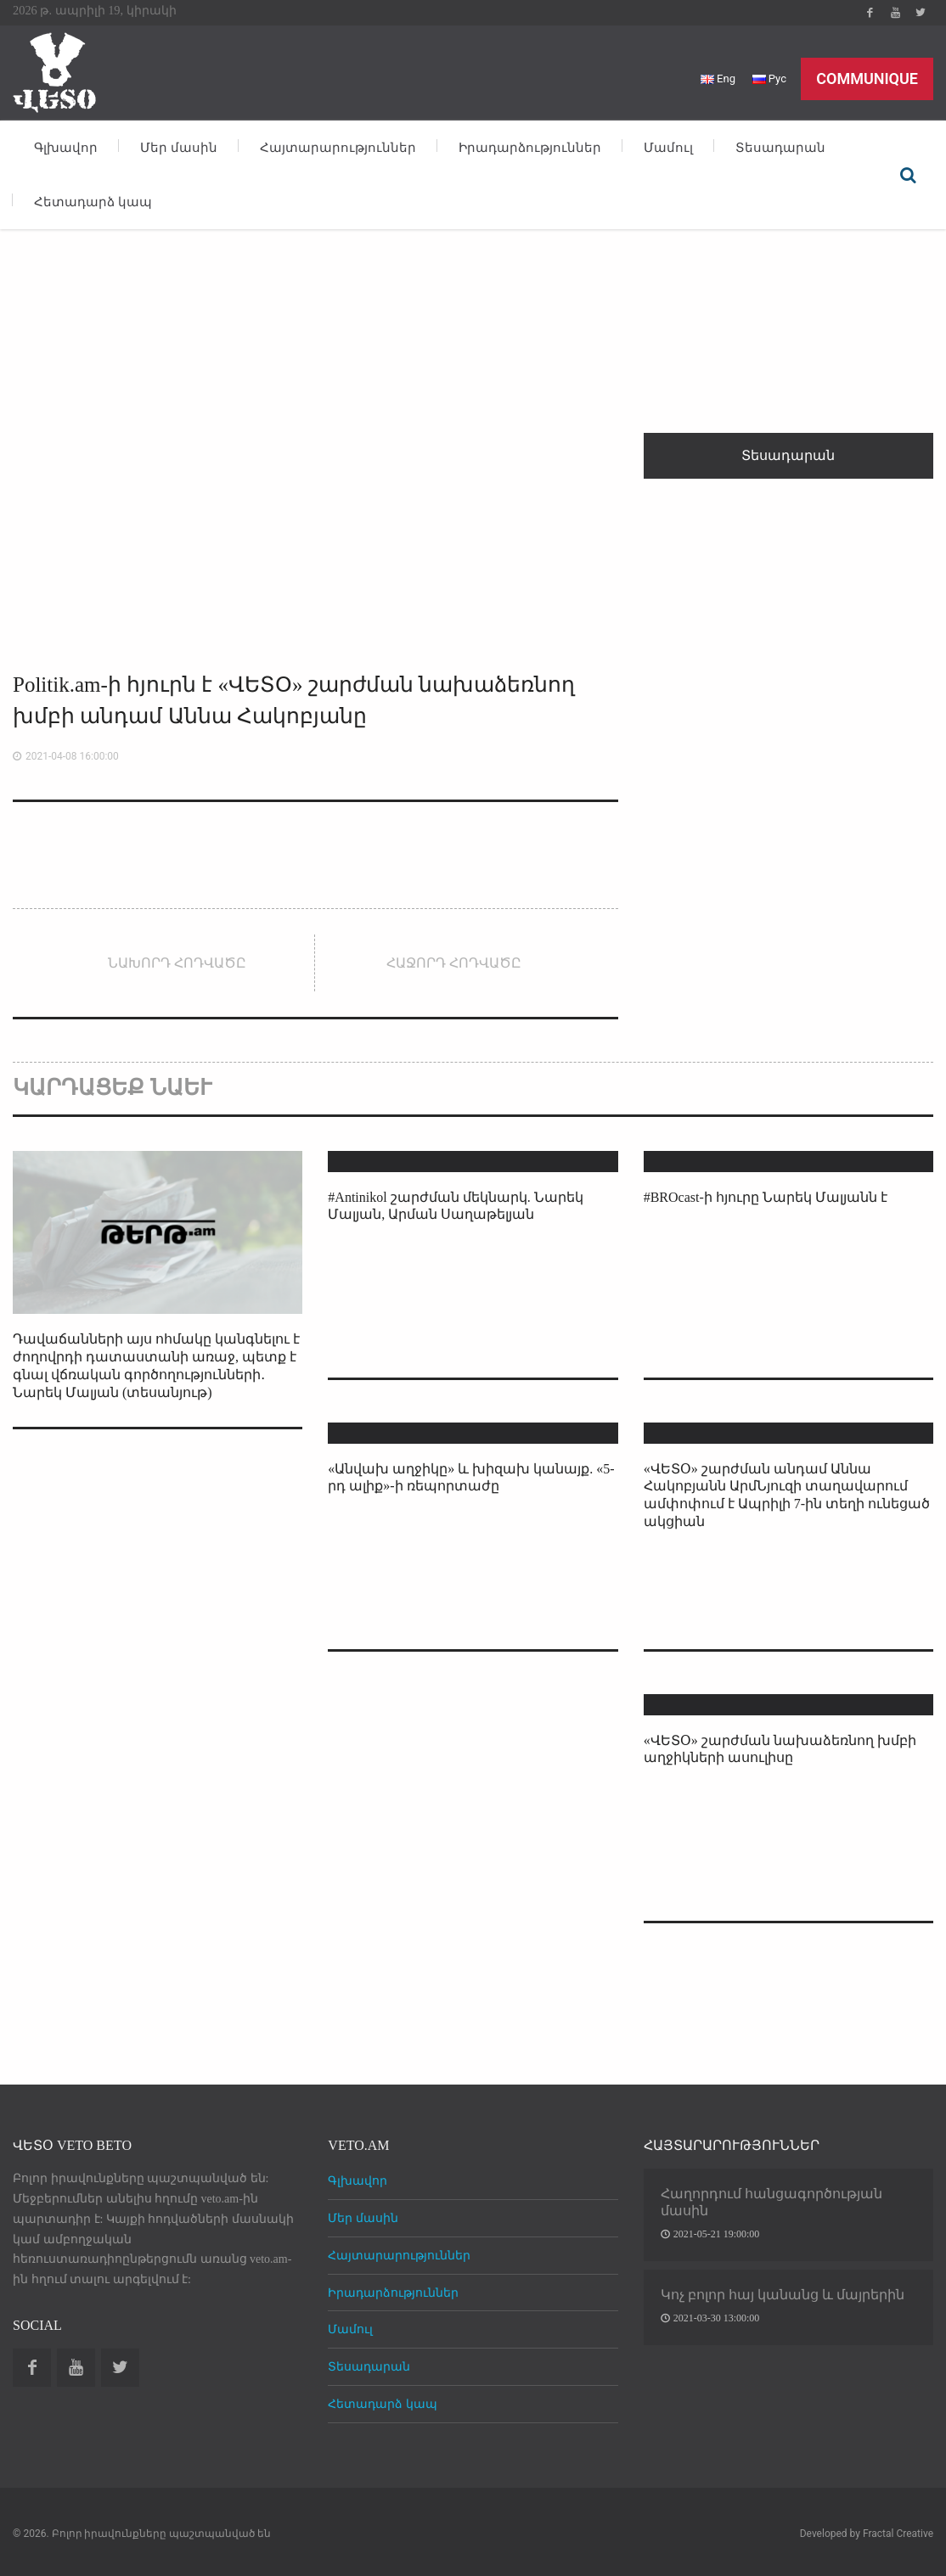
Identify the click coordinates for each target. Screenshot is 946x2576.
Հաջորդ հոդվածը (453, 963)
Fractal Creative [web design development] (898, 2534)
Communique (867, 78)
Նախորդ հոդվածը (177, 963)
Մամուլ (668, 147)
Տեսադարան (780, 147)
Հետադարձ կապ (93, 202)
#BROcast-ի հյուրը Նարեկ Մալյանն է (765, 1197)
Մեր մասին (178, 147)
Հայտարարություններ (338, 147)
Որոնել (907, 174)
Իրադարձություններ (530, 147)
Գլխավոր (66, 147)
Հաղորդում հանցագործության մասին (771, 2202)
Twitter (920, 12)
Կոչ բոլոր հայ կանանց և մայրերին (782, 2294)
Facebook (869, 12)
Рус (769, 78)
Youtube (895, 12)
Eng (718, 78)
